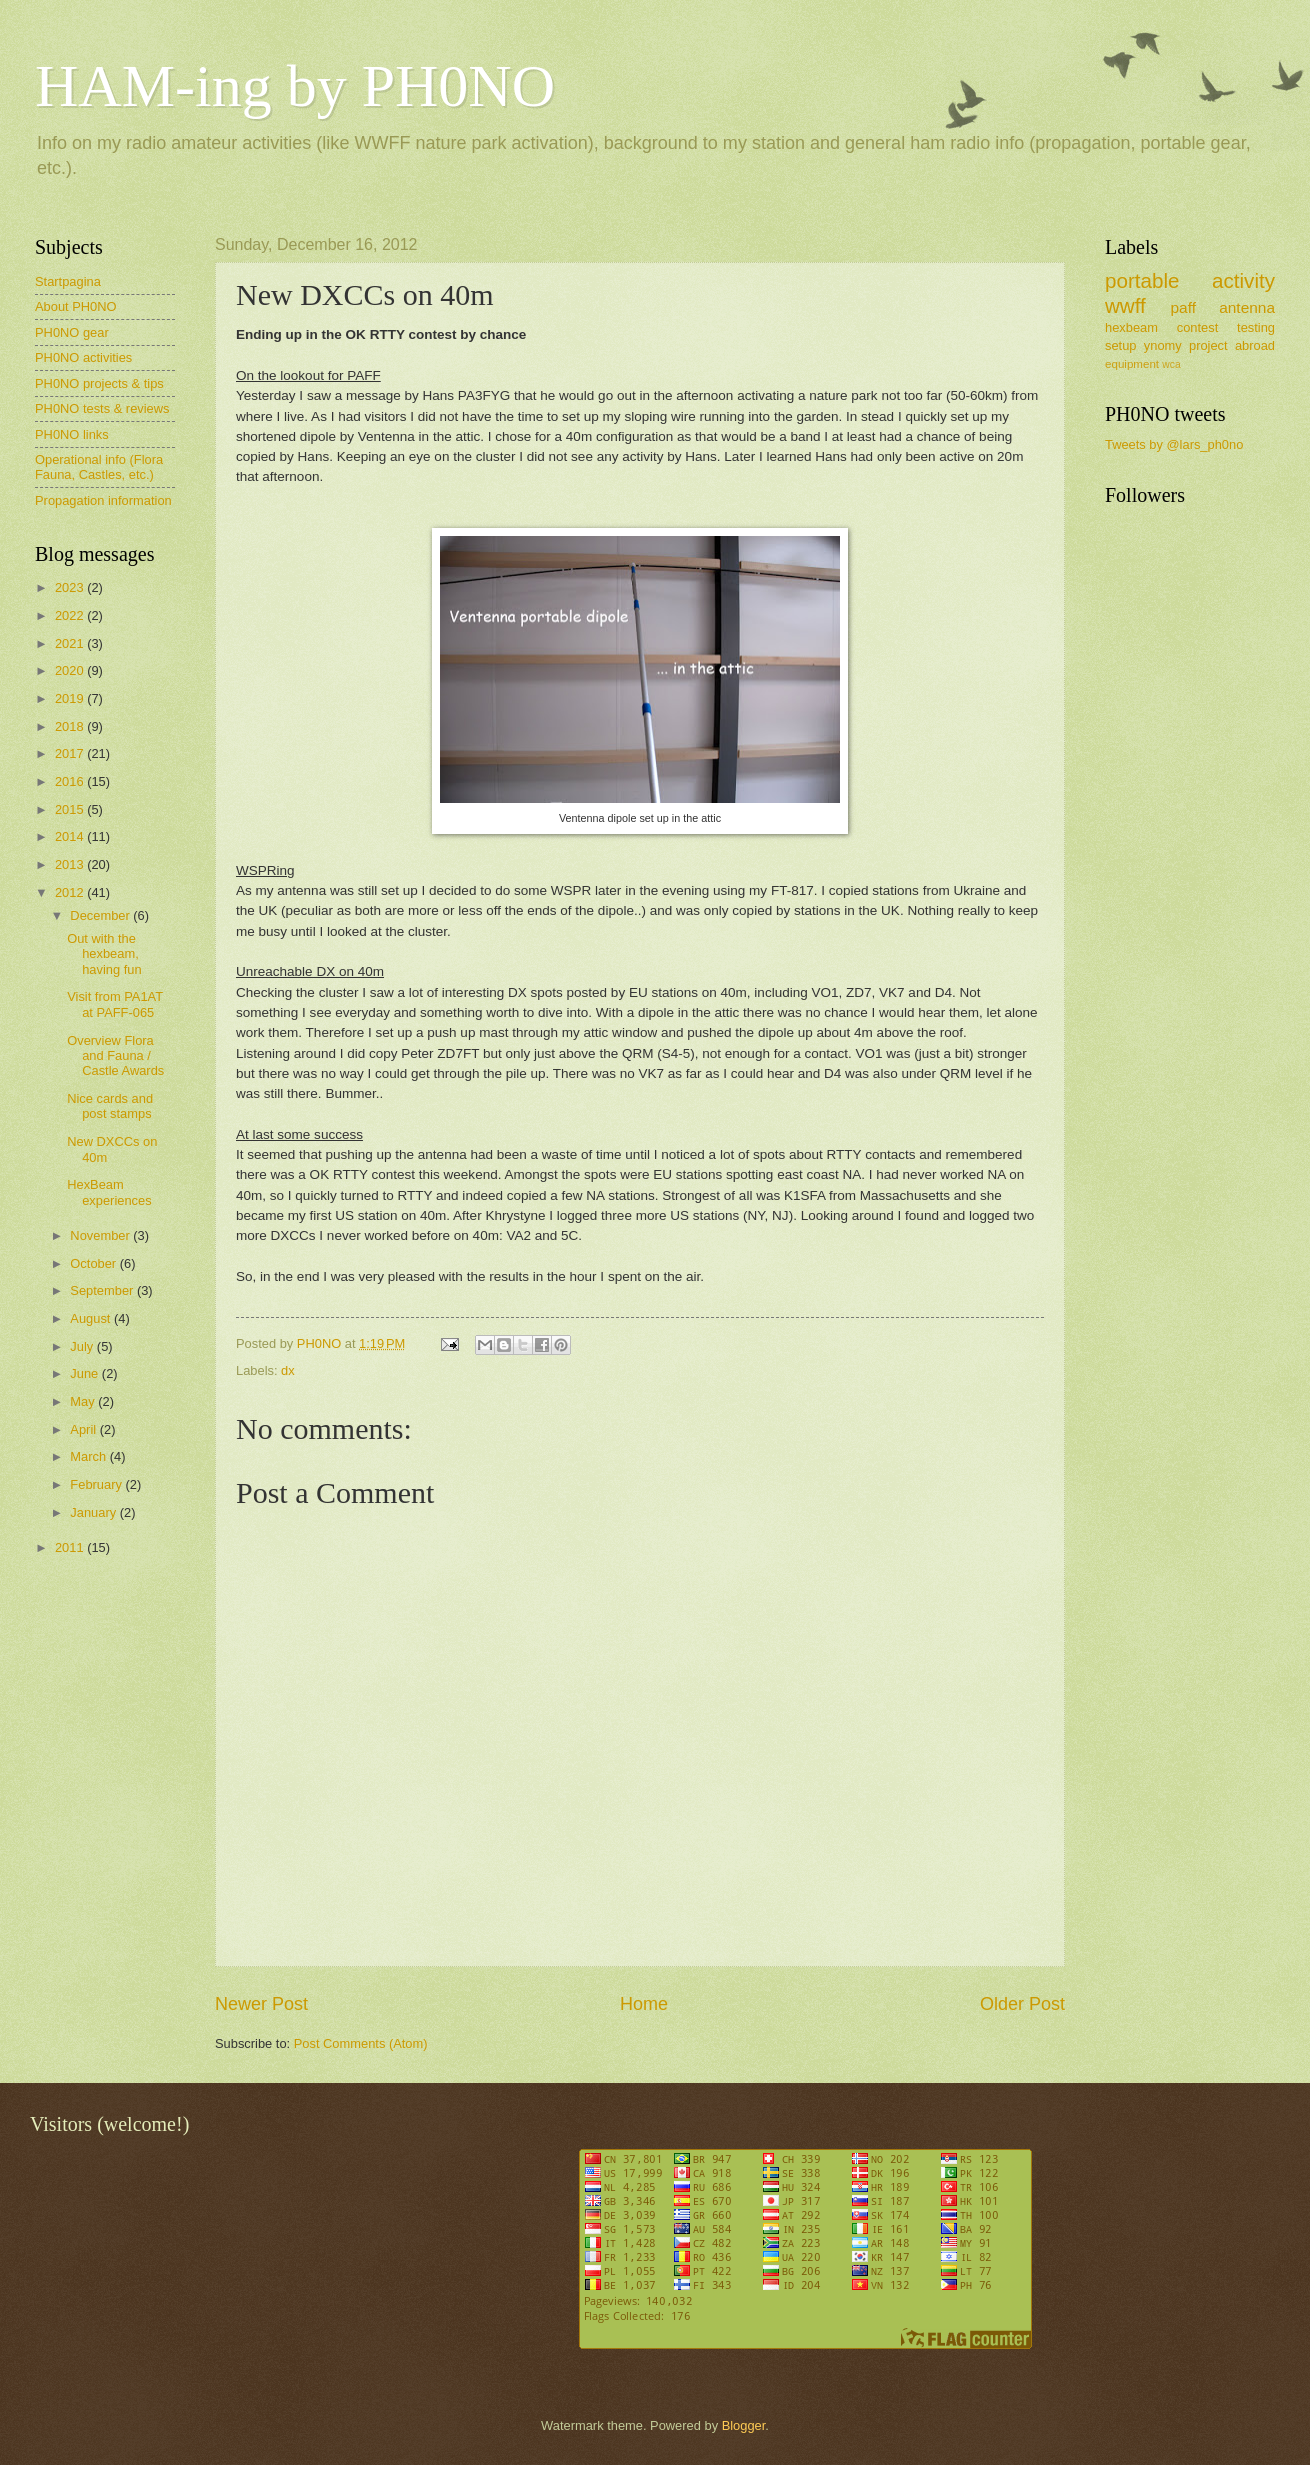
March (89, 1456)
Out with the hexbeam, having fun (104, 954)
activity (1243, 280)
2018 (71, 726)
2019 (71, 698)
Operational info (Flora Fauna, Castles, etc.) (99, 467)
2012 (71, 892)
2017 (71, 753)
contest (1198, 327)
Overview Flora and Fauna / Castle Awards (115, 1056)
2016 (71, 781)
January (94, 1512)
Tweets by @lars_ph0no (1174, 444)
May (84, 1401)
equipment (1132, 364)
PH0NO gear (72, 332)
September (103, 1290)
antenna (1247, 307)
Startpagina (68, 281)
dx (288, 1370)
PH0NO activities (83, 357)
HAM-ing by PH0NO (295, 86)
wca (1171, 364)
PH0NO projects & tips (99, 383)
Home (644, 2004)
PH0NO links (72, 434)
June (86, 1373)
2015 (71, 809)
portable (1142, 280)
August (92, 1318)
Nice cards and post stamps (110, 1106)
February (97, 1484)
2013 (71, 864)
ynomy (1163, 345)
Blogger (744, 2425)
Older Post (1022, 2004)
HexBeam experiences (109, 1192)
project (1208, 345)
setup (1121, 345)
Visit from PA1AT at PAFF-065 (115, 1004)
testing (1256, 327)
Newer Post (261, 2004)
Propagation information (103, 500)
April (84, 1429)
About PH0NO (76, 306)
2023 (71, 587)
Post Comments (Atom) (361, 2043)
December (101, 915)
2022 (71, 615)
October (94, 1263)
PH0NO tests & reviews (102, 408)
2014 (71, 836)
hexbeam (1131, 327)
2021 (71, 643)
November (101, 1235)
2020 (71, 670)
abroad (1255, 345)
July (83, 1346)
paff (1182, 307)
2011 (71, 1547)
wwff (1125, 305)
